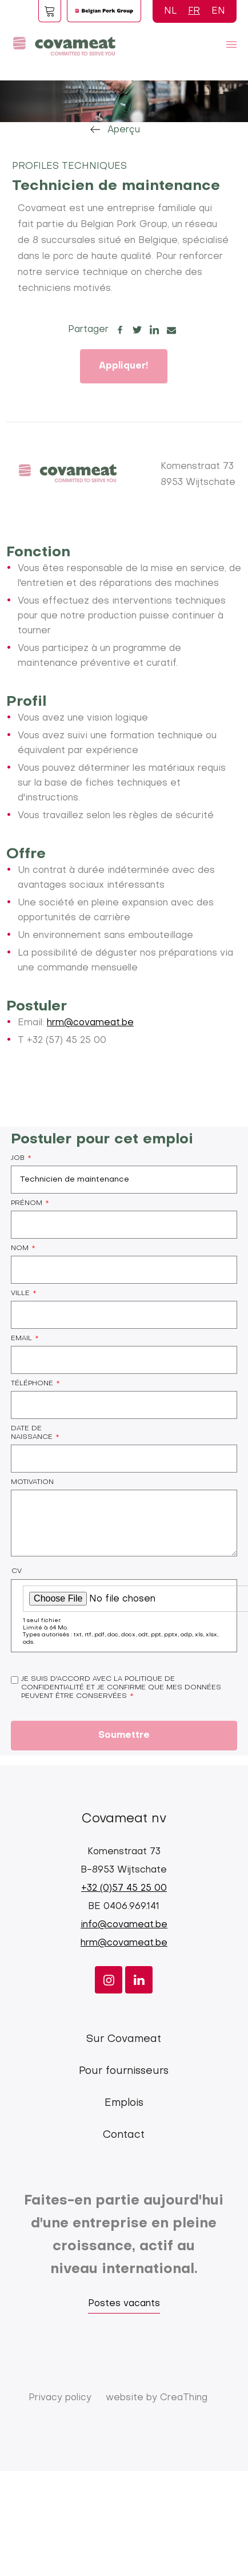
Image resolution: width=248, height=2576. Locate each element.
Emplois (124, 2103)
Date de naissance (32, 1433)
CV (16, 1571)
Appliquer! (124, 366)
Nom (20, 1248)
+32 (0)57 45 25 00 (124, 1888)
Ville (20, 1293)
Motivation (32, 1482)
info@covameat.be (124, 1925)
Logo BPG (104, 11)
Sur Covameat (123, 2039)
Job (18, 1158)
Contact (124, 2135)
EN (218, 11)
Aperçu (123, 130)
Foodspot (50, 11)
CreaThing (183, 2398)
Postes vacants (124, 2303)
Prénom (26, 1203)
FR (194, 11)
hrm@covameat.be (90, 1023)
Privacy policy (60, 2398)
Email (21, 1338)
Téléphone (32, 1383)
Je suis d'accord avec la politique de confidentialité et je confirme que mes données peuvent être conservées (121, 1688)
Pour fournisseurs (124, 2071)
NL (170, 11)
